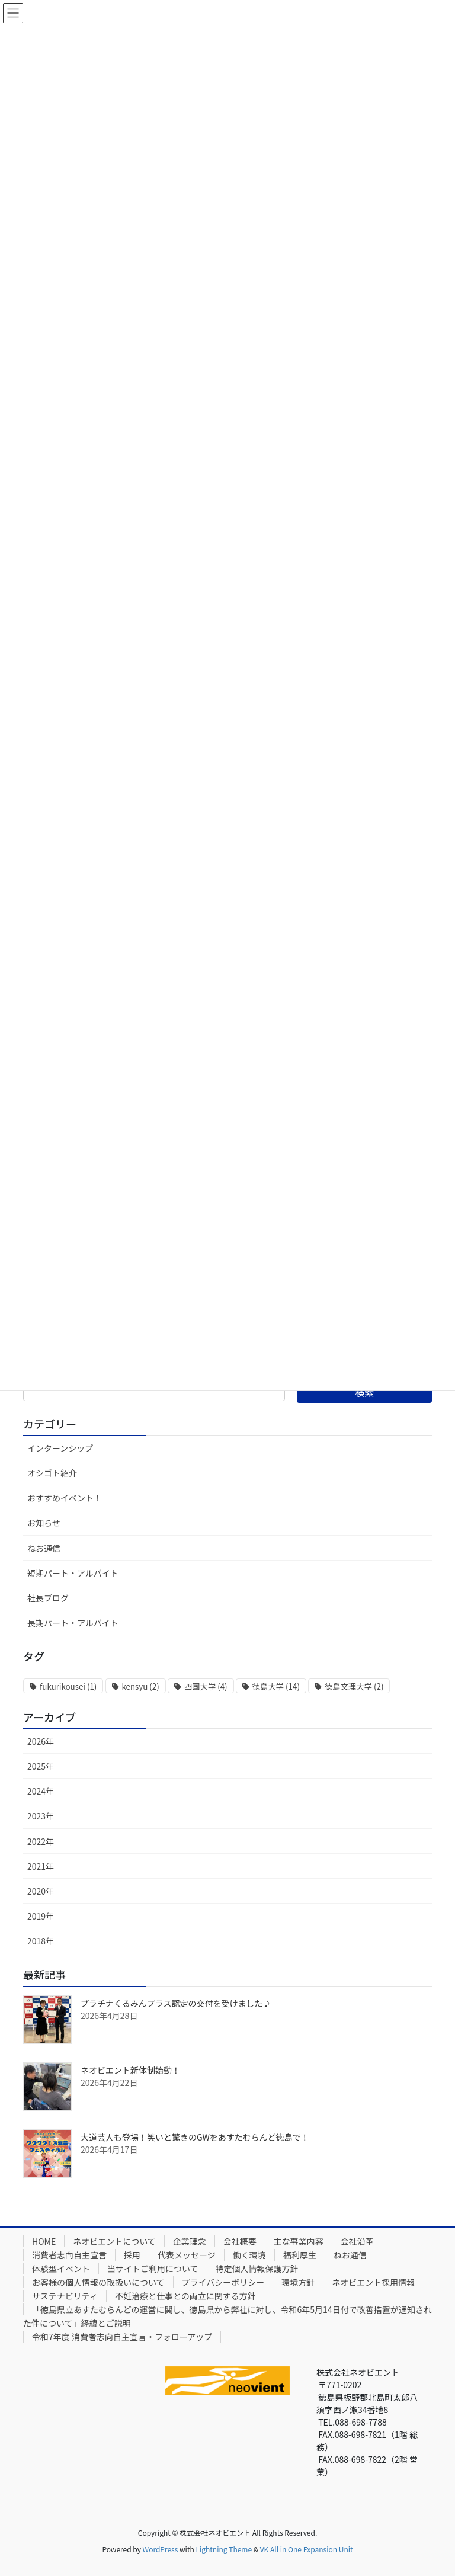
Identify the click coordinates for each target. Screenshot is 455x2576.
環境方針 (298, 2282)
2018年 (40, 1941)
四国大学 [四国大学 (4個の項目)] (206, 1686)
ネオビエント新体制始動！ (130, 2070)
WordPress (160, 2549)
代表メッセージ (187, 2255)
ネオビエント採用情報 (373, 2282)
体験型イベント (61, 2268)
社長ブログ (48, 1598)
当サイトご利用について (152, 2268)
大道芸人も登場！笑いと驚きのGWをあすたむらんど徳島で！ (195, 2137)
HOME (44, 2241)
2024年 (40, 1791)
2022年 (40, 1841)
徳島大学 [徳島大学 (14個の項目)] (276, 1686)
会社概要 (240, 2241)
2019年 (40, 1916)
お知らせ (43, 1523)
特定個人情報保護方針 (257, 2268)
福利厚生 (299, 2255)
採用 (132, 2255)
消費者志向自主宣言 (69, 2255)
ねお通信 (43, 1548)
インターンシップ (60, 1448)
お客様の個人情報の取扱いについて (98, 2282)
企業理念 (189, 2241)
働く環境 (249, 2255)
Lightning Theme (224, 2549)
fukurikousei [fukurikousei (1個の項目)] (68, 1686)
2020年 (40, 1891)
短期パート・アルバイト (72, 1573)
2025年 (40, 1766)
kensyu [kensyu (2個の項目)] (140, 1686)
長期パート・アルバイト (72, 1623)
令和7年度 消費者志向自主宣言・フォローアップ (122, 2337)
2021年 (40, 1866)
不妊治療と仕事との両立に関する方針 (185, 2296)
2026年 (40, 1741)
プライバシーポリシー (223, 2282)
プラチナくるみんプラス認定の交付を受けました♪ (176, 2003)
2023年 (40, 1816)
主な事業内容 (298, 2241)
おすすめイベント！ (64, 1498)
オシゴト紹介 (52, 1473)
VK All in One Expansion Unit (306, 2549)
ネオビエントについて (114, 2241)
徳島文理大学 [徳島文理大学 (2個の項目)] (354, 1686)
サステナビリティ (65, 2296)
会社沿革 (357, 2241)
